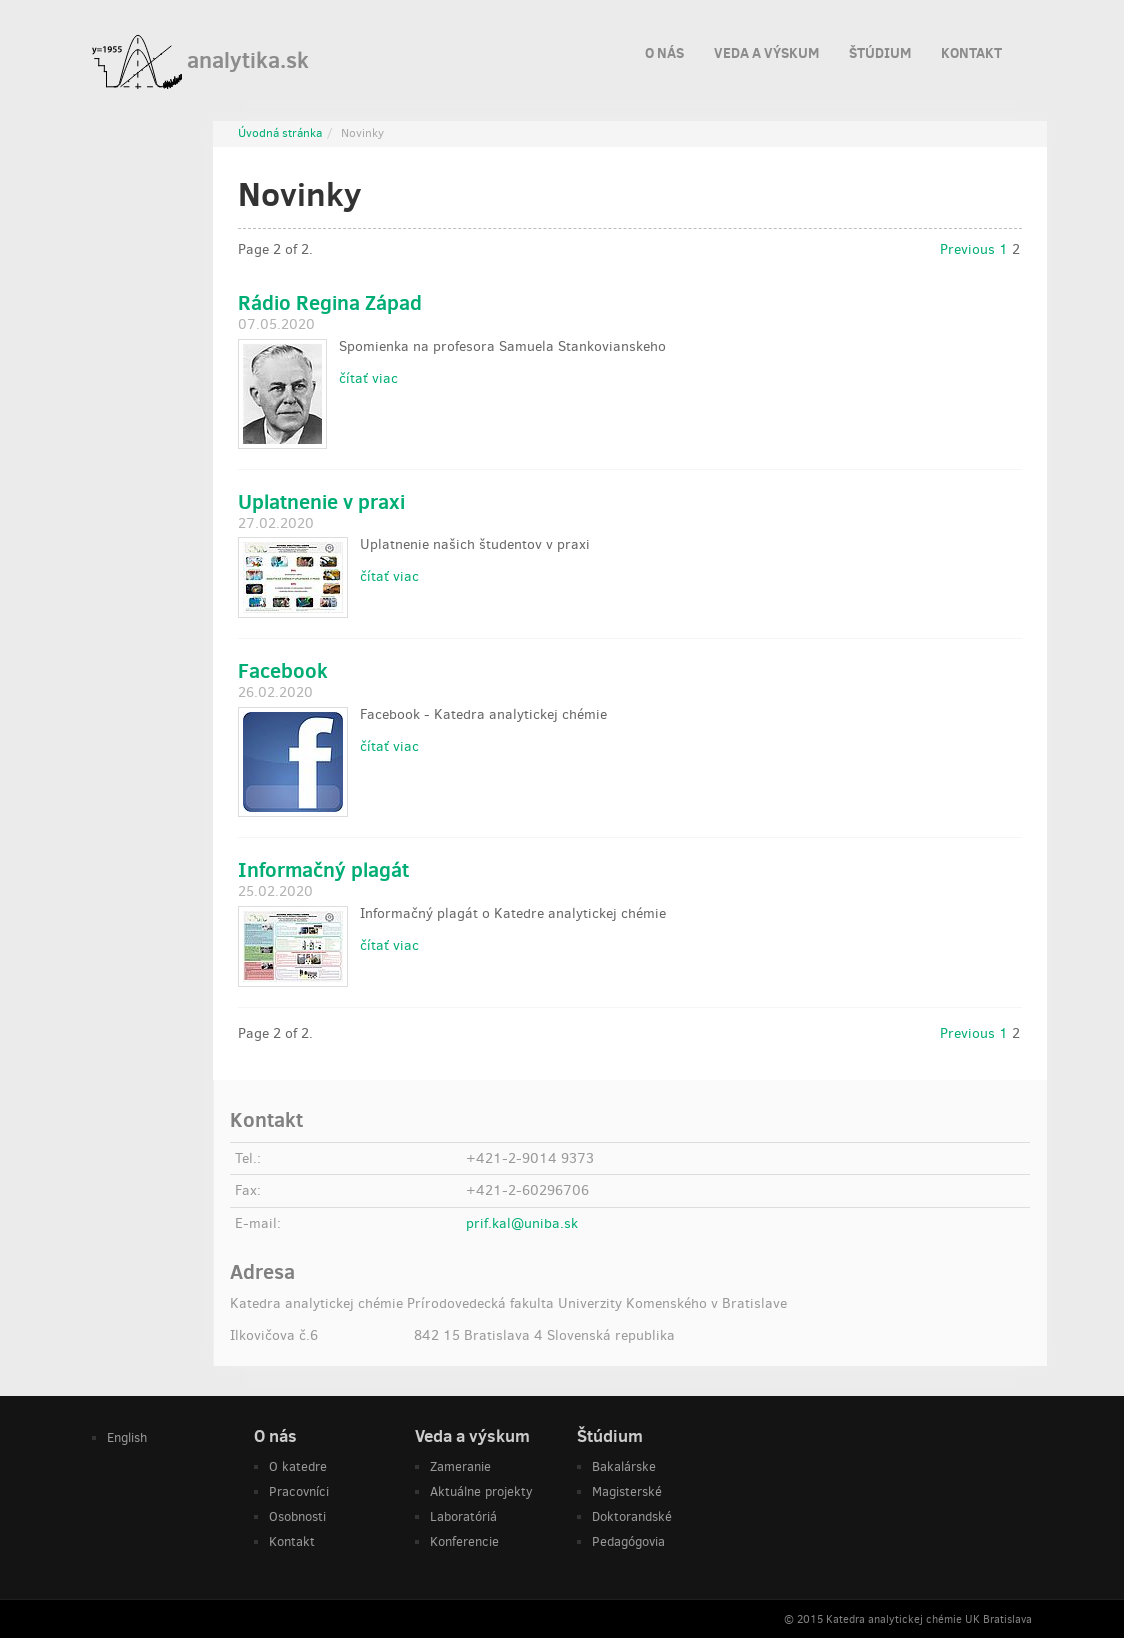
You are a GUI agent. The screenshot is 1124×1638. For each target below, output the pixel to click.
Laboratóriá (463, 1516)
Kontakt (971, 49)
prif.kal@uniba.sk (522, 1223)
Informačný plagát (323, 869)
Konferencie (464, 1541)
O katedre (298, 1466)
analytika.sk (200, 62)
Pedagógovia (628, 1541)
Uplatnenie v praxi (321, 501)
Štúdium (880, 49)
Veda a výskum (766, 49)
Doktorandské (632, 1516)
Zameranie (460, 1466)
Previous (967, 249)
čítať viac (368, 378)
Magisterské (627, 1491)
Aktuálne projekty (481, 1491)
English (127, 1437)
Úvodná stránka (280, 133)
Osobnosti (297, 1516)
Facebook (283, 670)
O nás (664, 49)
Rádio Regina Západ (330, 302)
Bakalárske (624, 1466)
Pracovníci (299, 1491)
